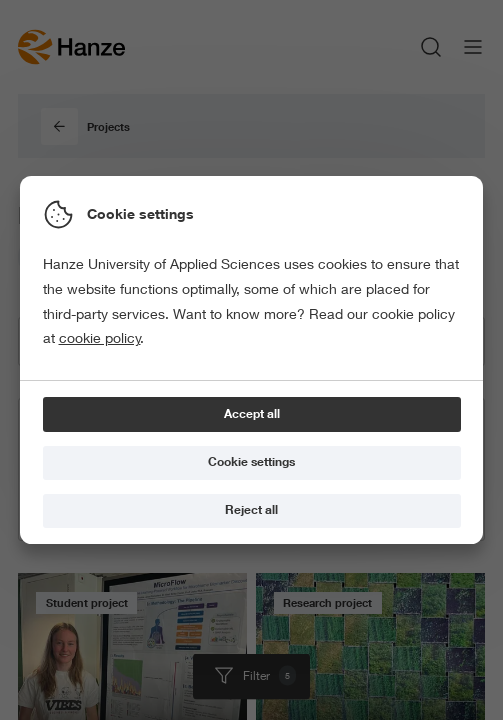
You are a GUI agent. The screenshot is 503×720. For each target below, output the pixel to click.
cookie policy (100, 338)
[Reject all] (252, 511)
